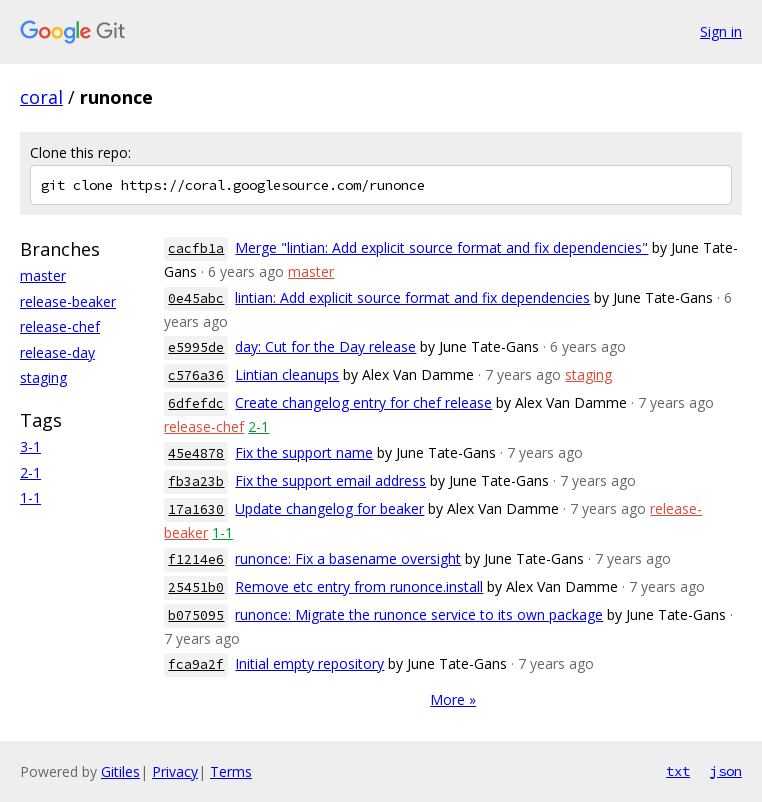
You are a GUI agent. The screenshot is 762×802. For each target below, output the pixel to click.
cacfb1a (196, 248)
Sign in (721, 31)
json (726, 771)
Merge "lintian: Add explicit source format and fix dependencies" (441, 247)
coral (41, 97)
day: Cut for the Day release (325, 346)
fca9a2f (196, 664)
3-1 (30, 446)
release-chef (60, 326)
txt (678, 771)
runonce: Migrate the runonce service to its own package (419, 614)
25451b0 (196, 587)
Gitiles (120, 771)
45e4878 (196, 453)
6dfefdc (196, 403)
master (43, 275)
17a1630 (196, 509)
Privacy (175, 771)
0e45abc (196, 298)
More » (453, 699)
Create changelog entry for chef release (363, 402)
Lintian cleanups (287, 374)
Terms (231, 771)
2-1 (30, 472)
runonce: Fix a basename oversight (348, 558)
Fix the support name (304, 452)
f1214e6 (196, 559)
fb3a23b (196, 481)
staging (43, 377)
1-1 (30, 497)
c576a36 (196, 375)
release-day (57, 352)
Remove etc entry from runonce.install (359, 586)
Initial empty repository (309, 663)
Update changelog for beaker (329, 508)
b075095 (196, 615)
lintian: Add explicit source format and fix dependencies (412, 297)
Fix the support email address (330, 480)
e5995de (196, 347)
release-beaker (68, 301)
